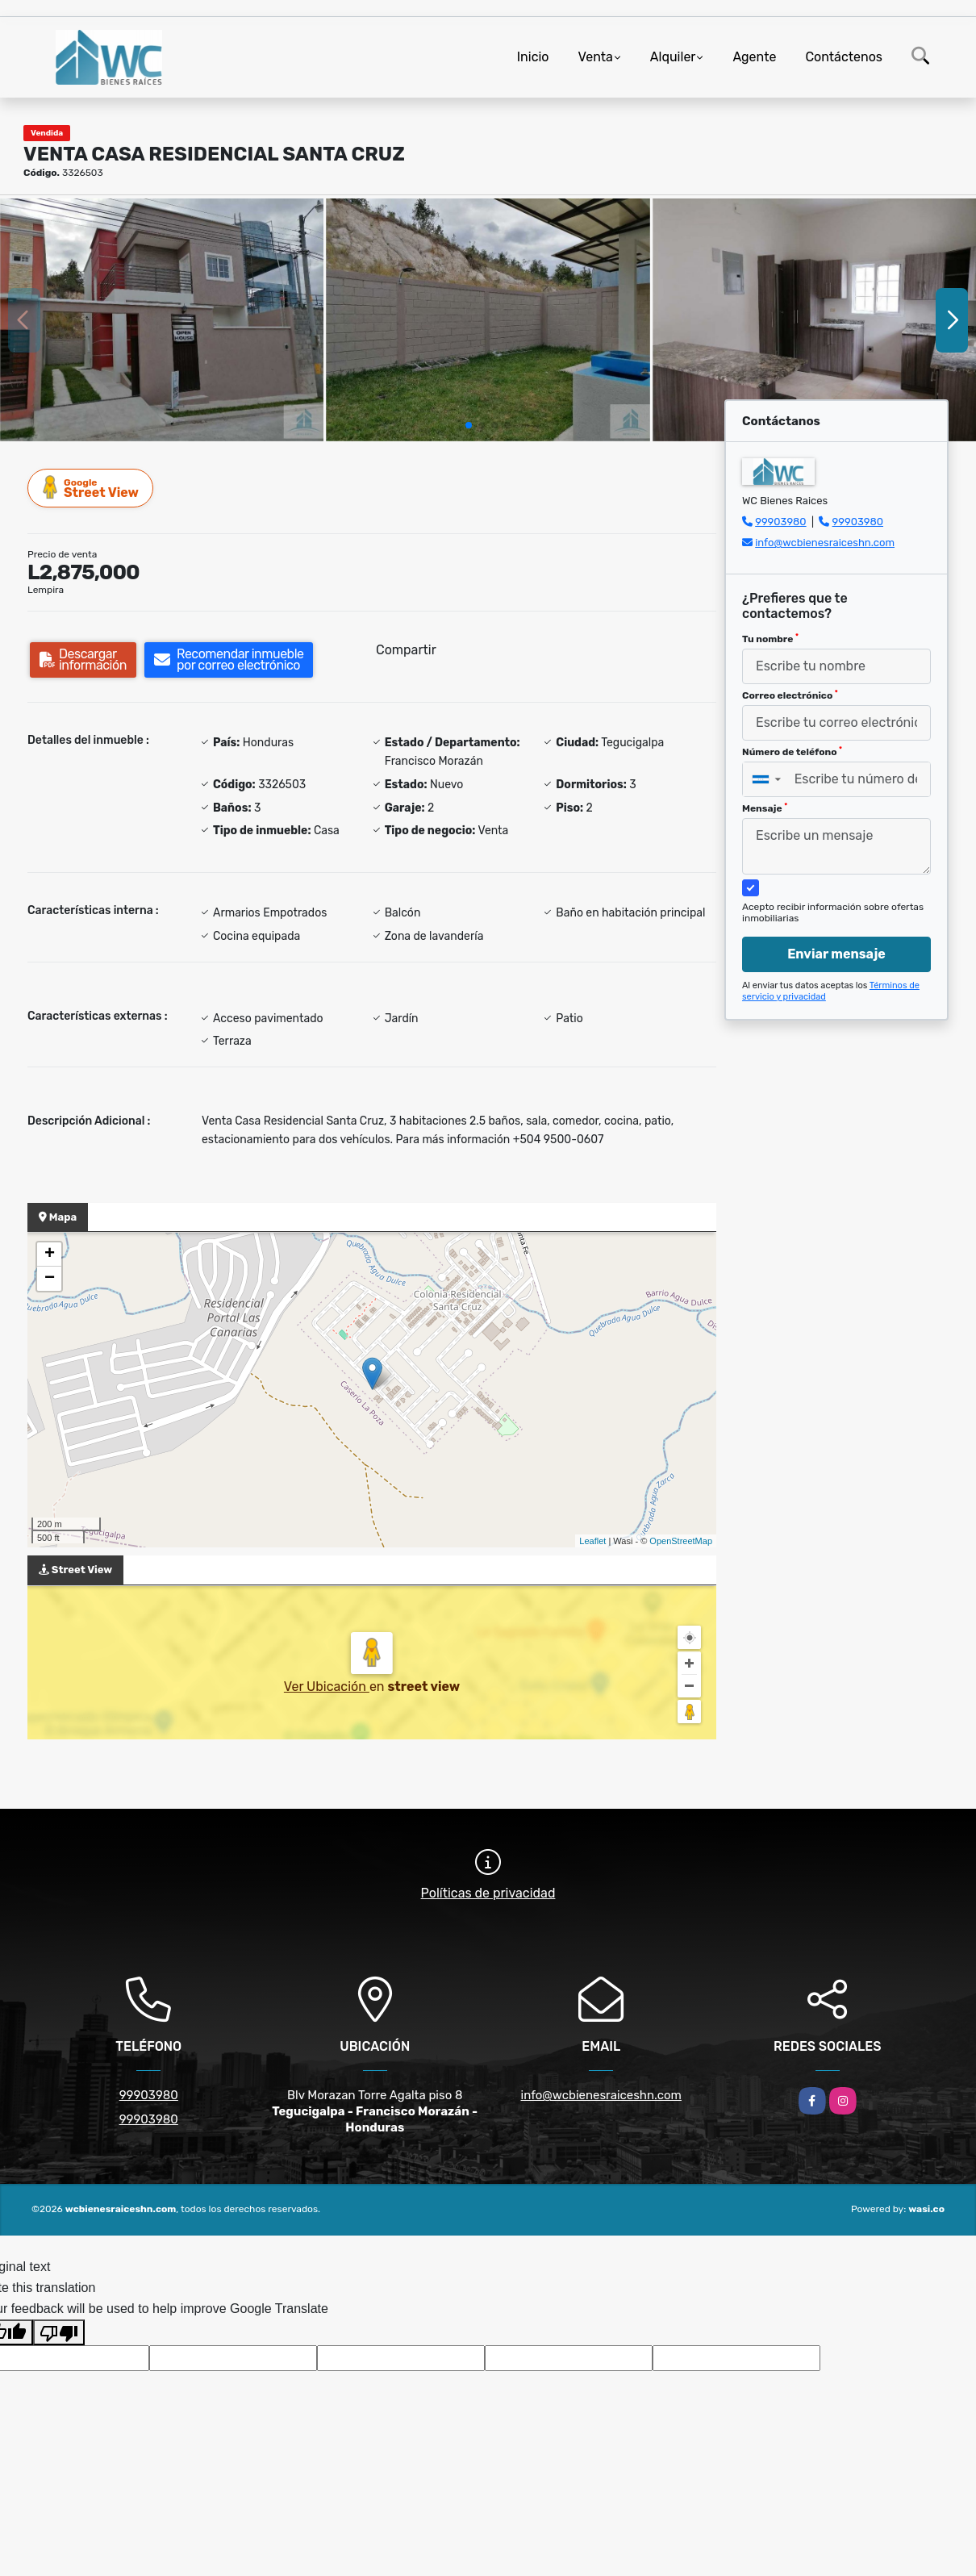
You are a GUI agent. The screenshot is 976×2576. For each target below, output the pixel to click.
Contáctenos (843, 57)
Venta (595, 57)
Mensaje (764, 808)
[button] (468, 425)
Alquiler (673, 57)
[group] (161, 319)
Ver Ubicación (326, 1686)
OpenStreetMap (680, 1541)
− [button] (49, 1279)
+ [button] (49, 1254)
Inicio (533, 57)
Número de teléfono (792, 751)
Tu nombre (770, 639)
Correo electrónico (790, 695)
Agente (754, 57)
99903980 (780, 522)
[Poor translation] (59, 2332)
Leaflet (592, 1541)
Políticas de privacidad (488, 1893)
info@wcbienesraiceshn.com (825, 542)
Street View (91, 487)
